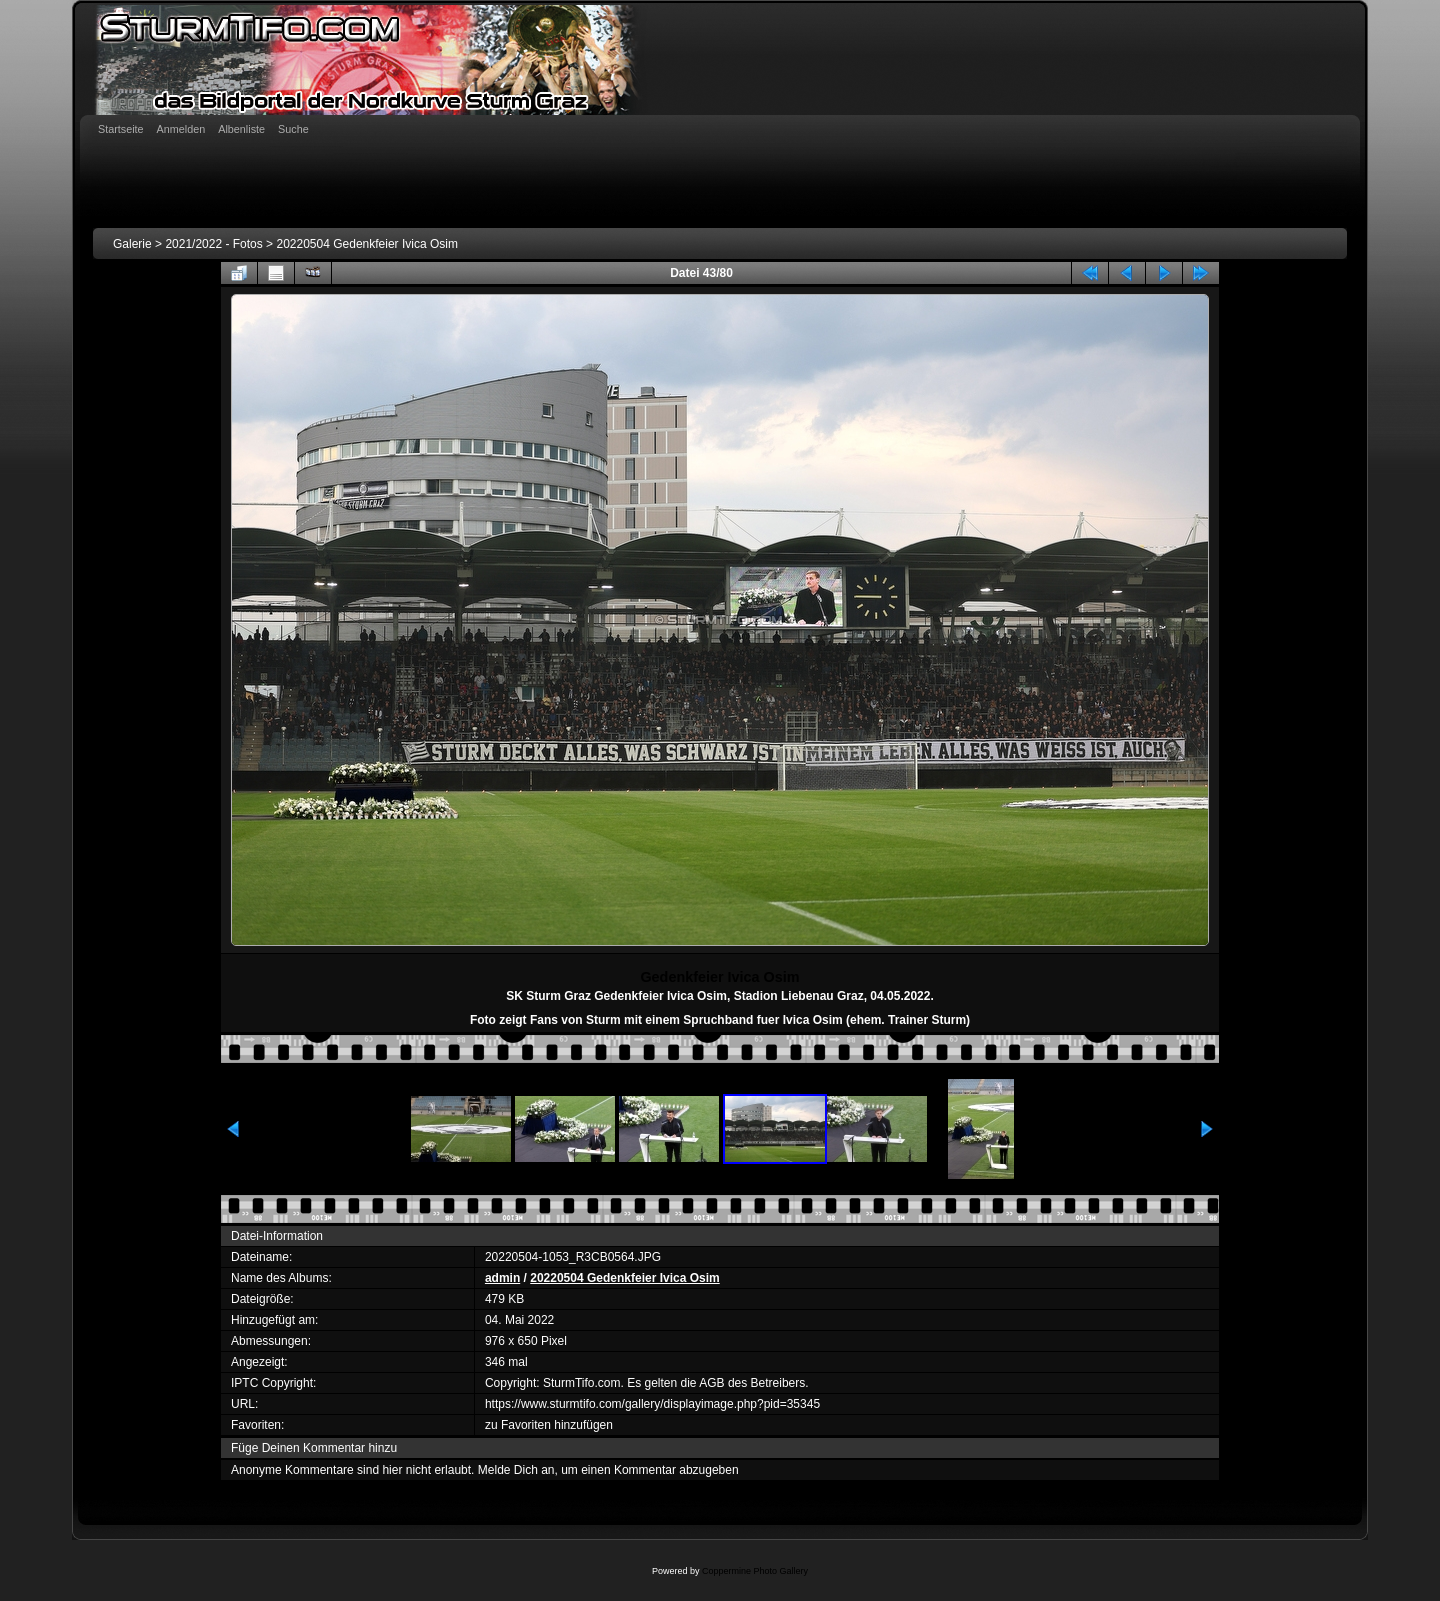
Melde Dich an (516, 1470)
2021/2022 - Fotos (213, 244)
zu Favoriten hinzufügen (549, 1425)
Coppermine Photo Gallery (755, 1571)
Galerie (132, 244)
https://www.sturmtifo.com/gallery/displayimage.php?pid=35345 (652, 1404)
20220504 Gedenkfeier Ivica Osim (366, 244)
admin (502, 1278)
